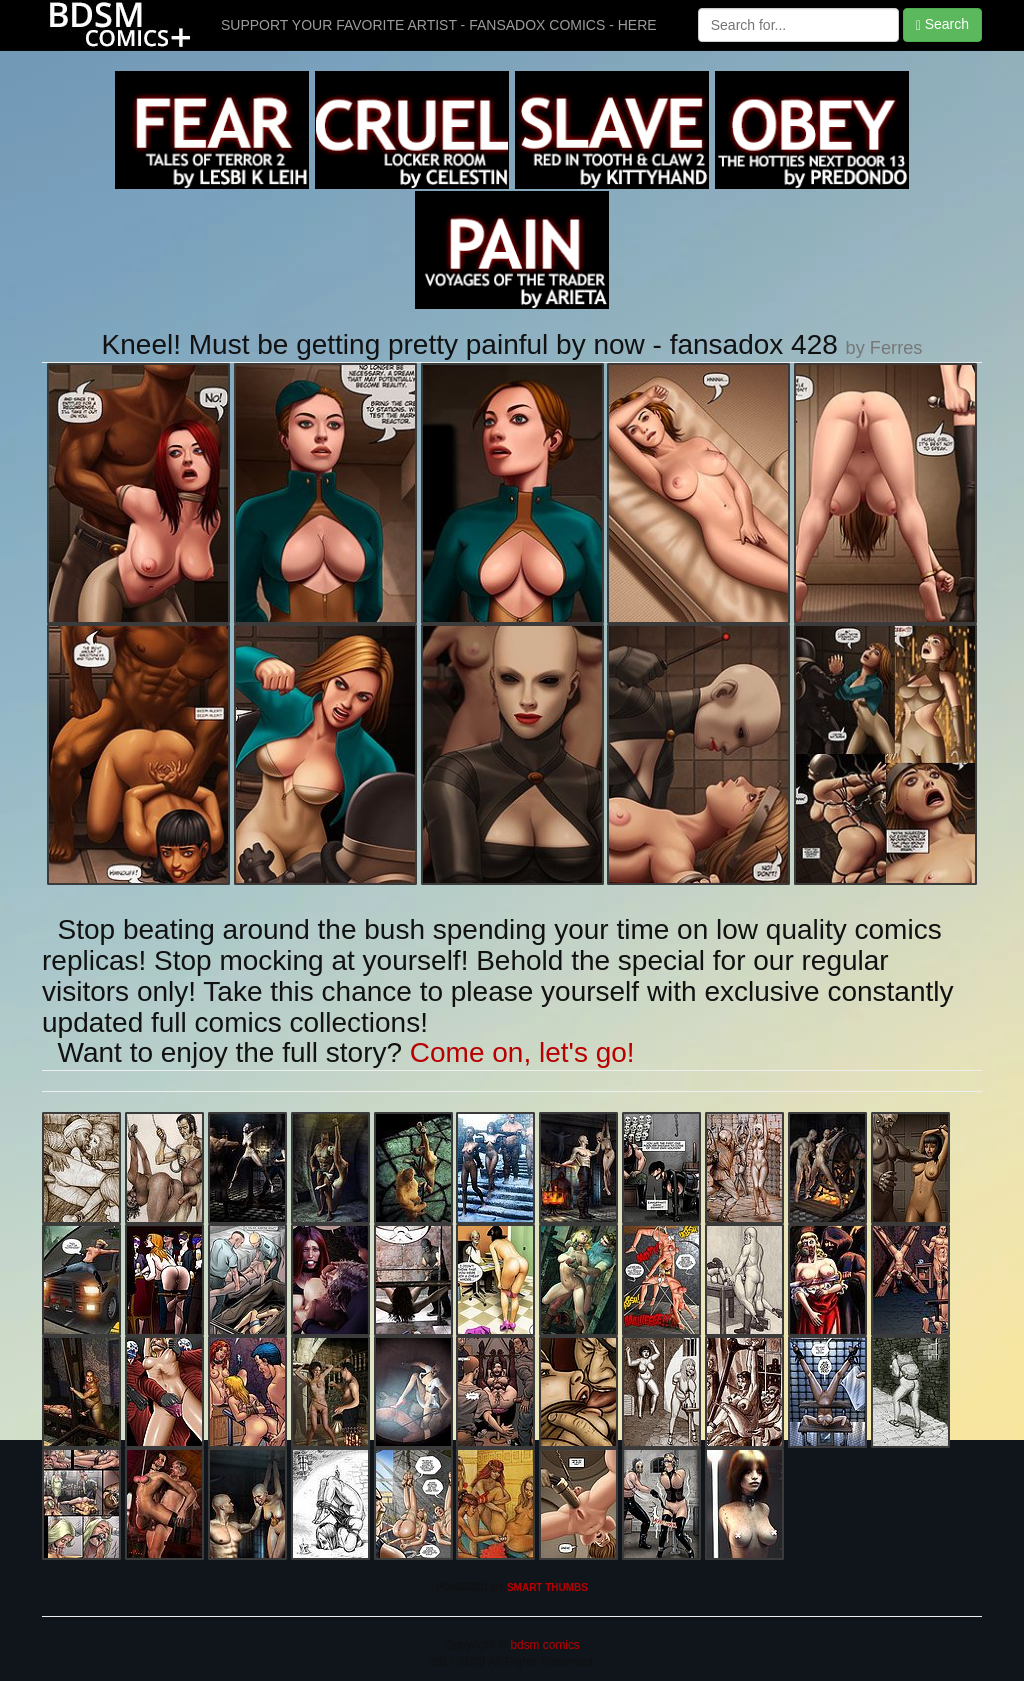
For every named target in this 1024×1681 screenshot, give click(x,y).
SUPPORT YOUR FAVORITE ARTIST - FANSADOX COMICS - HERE (439, 25)
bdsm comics (543, 1645)
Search (942, 24)
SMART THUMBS (547, 1587)
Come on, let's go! (522, 1052)
